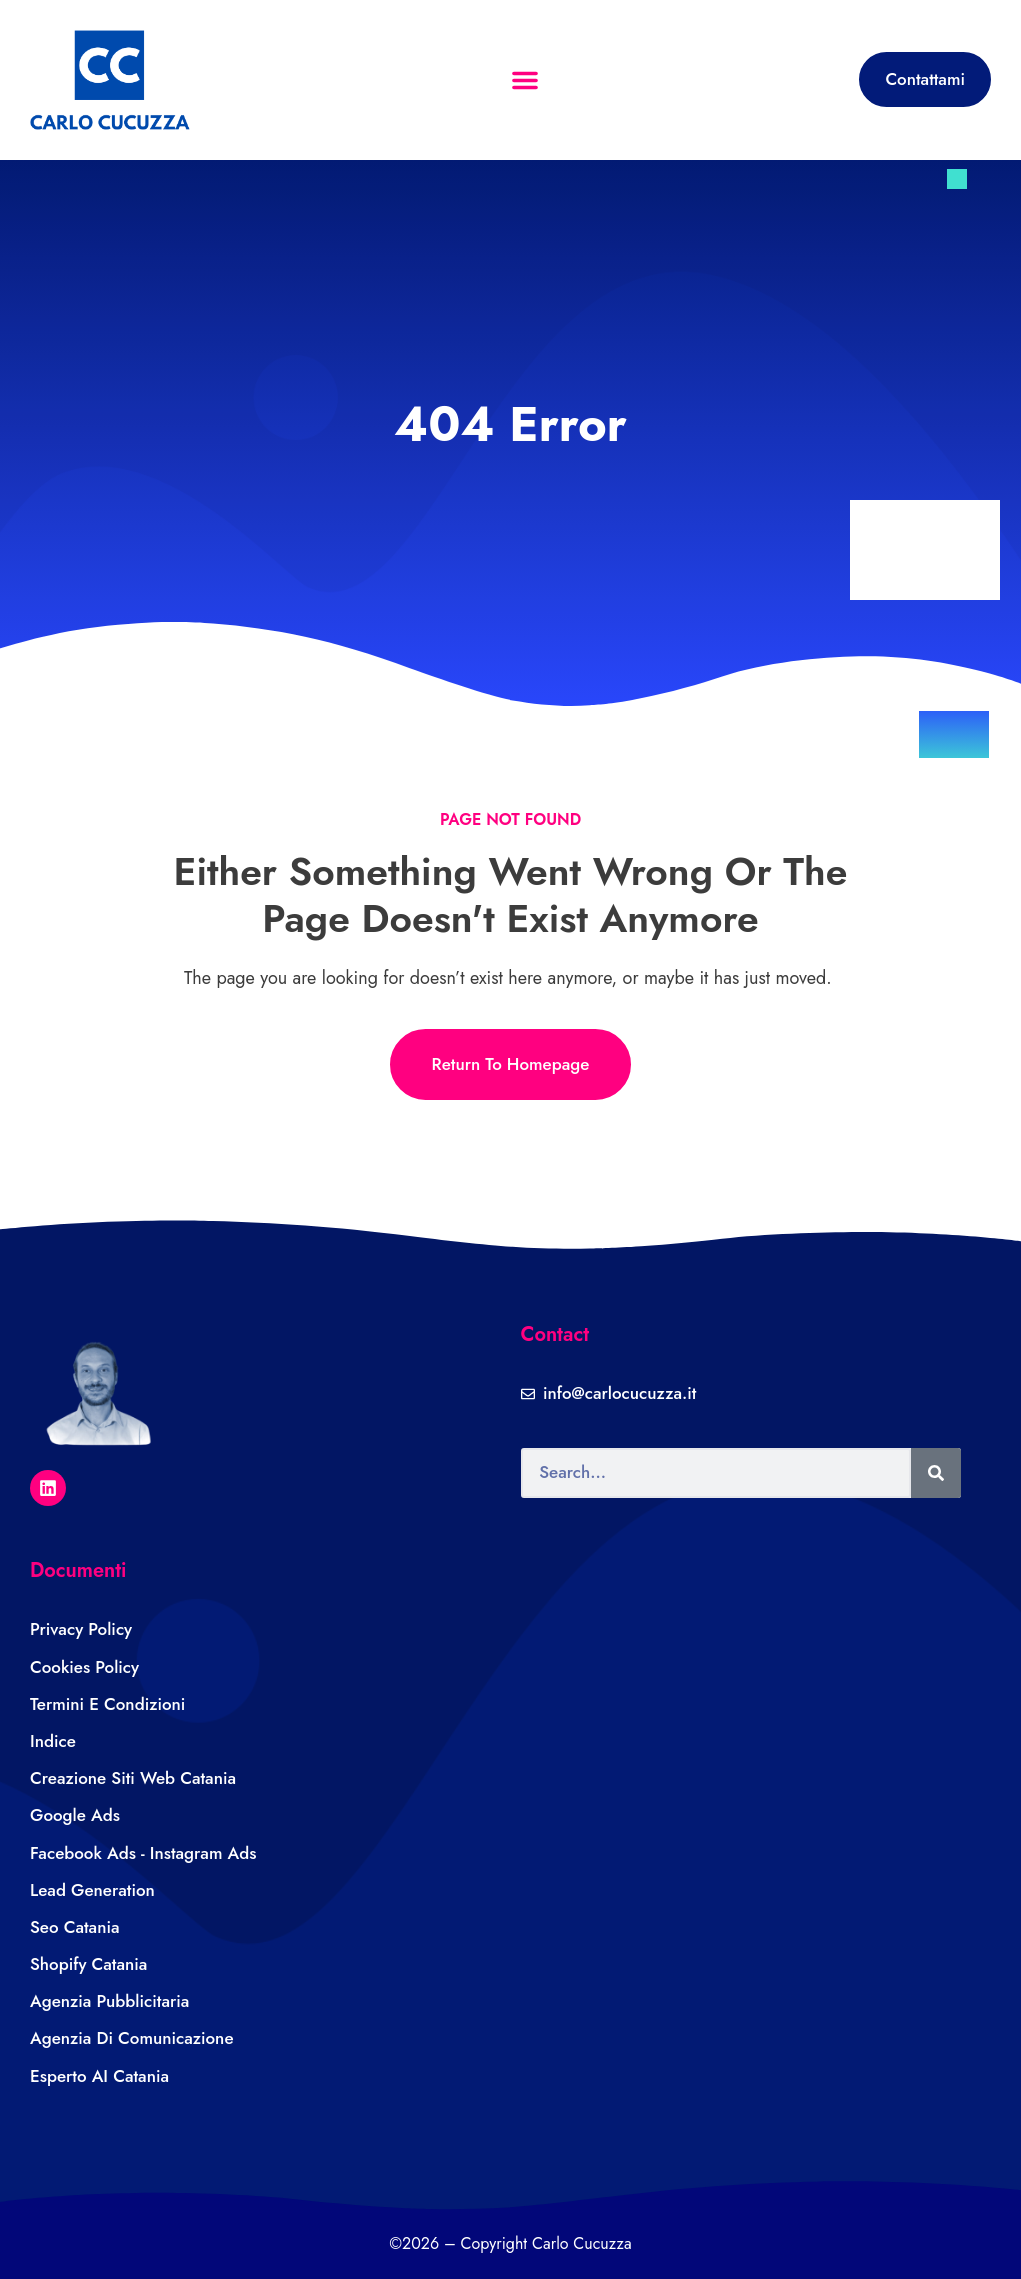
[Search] (936, 1473)
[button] (525, 80)
